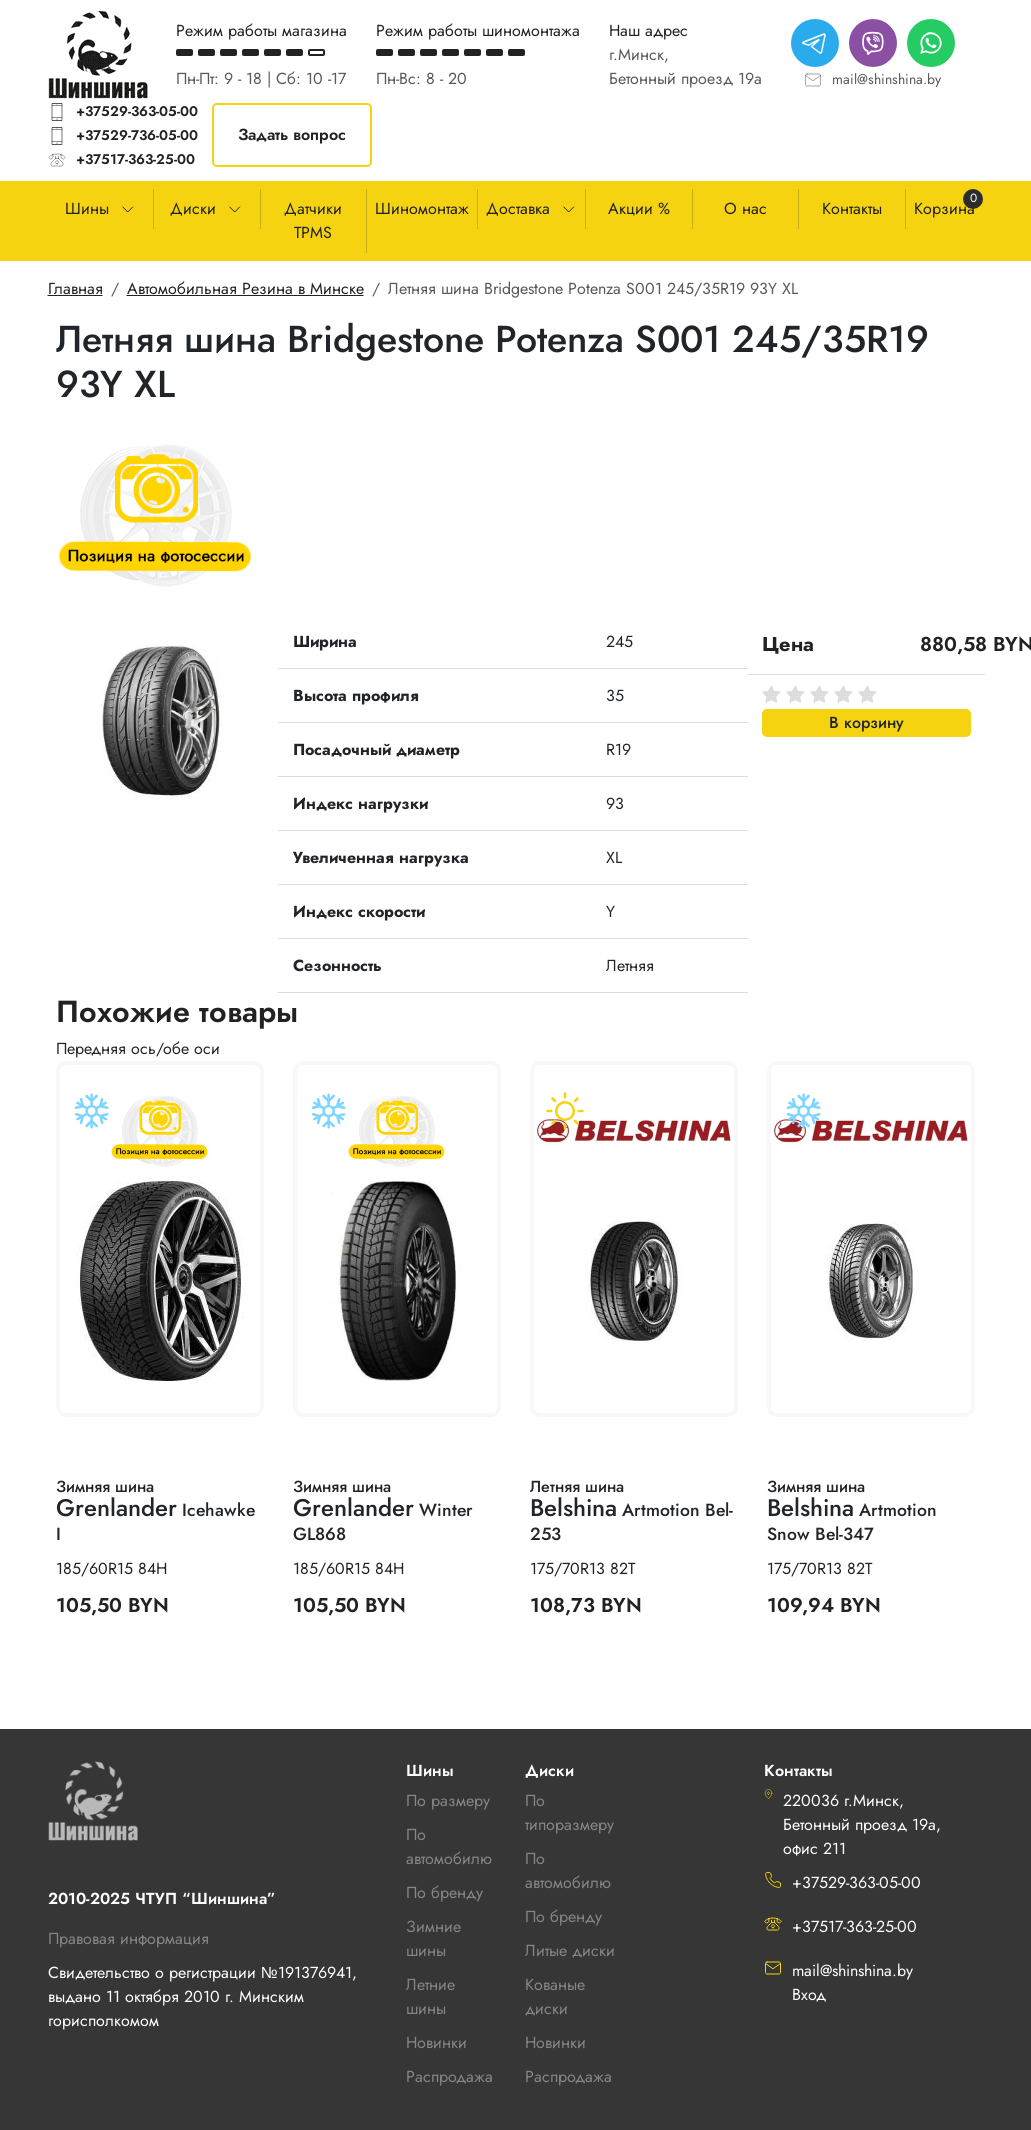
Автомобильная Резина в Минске (245, 288)
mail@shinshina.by (886, 79)
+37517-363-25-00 (135, 159)
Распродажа (568, 2076)
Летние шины (430, 1996)
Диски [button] (193, 208)
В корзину (866, 722)
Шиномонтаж (422, 208)
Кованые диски (555, 1996)
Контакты (852, 208)
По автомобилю (449, 1846)
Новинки (555, 2042)
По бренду (563, 1916)
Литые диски (570, 1950)
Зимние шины (433, 1938)
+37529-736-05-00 (137, 135)
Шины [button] (87, 208)
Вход (809, 1994)
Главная (75, 288)
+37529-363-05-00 (137, 111)
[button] (160, 717)
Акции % (639, 208)
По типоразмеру (569, 1812)
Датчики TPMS (313, 220)
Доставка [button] (518, 208)
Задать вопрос (292, 134)
